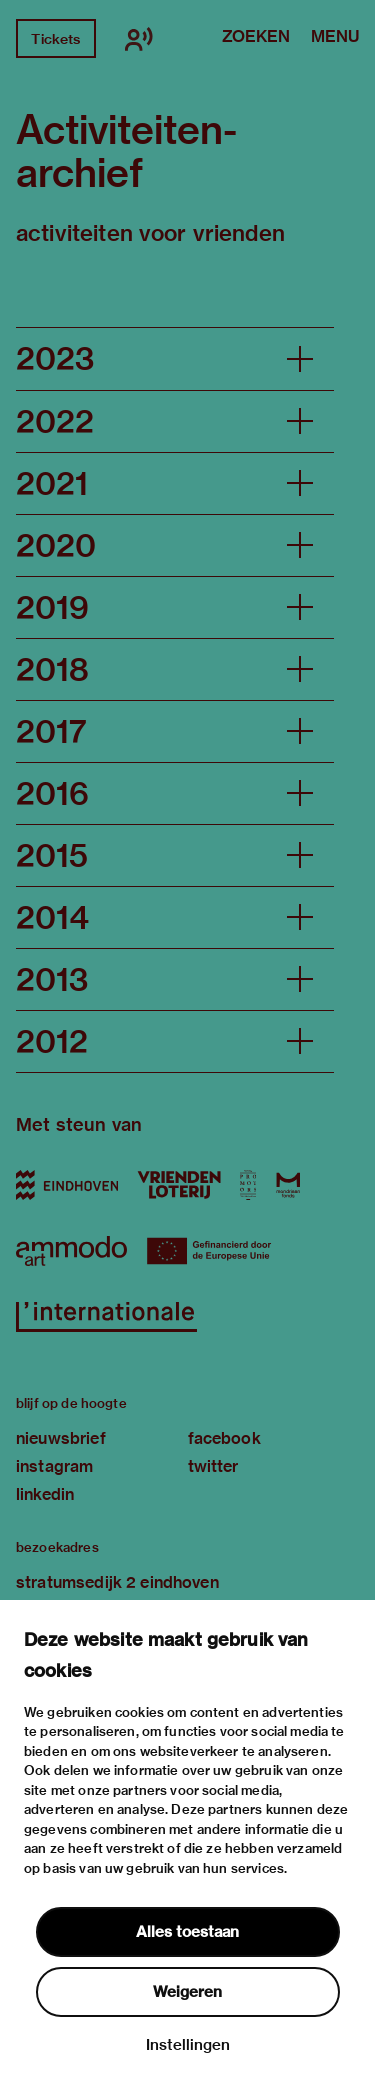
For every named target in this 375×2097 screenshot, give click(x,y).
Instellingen (188, 2045)
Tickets (55, 39)
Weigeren (187, 1992)
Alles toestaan (187, 1932)
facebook (224, 1438)
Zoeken (256, 38)
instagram (54, 1466)
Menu (335, 38)
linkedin (45, 1494)
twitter (213, 1466)
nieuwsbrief (61, 1438)
